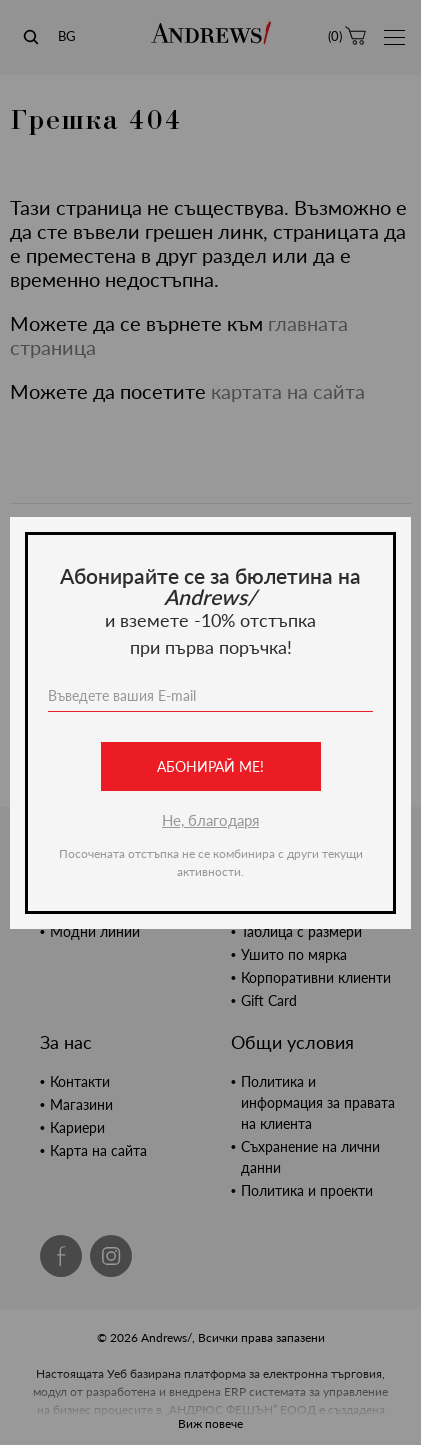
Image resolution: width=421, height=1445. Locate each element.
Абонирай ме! (210, 766)
